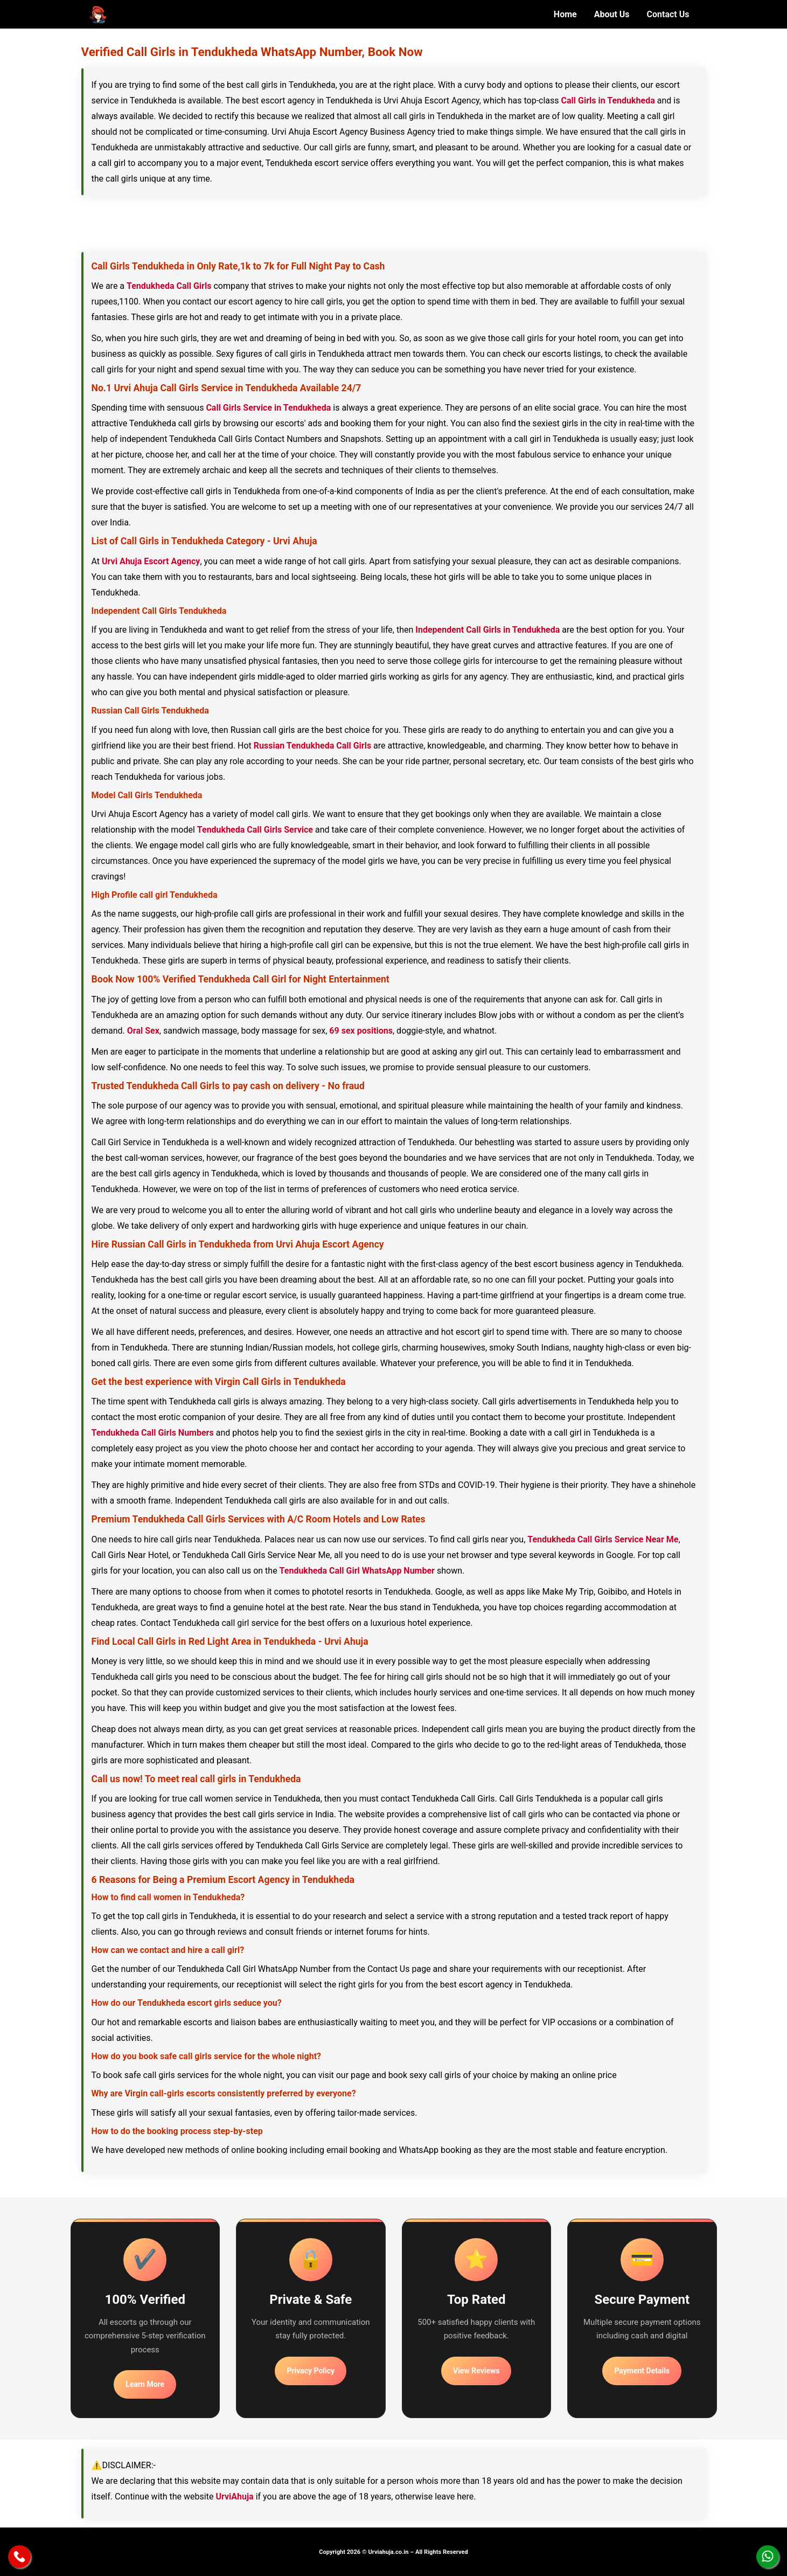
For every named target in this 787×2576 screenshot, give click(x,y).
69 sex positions (361, 1031)
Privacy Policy (311, 2370)
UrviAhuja (234, 2496)
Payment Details (642, 2370)
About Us (612, 14)
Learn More (145, 2384)
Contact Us (668, 14)
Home (565, 14)
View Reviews (476, 2370)
